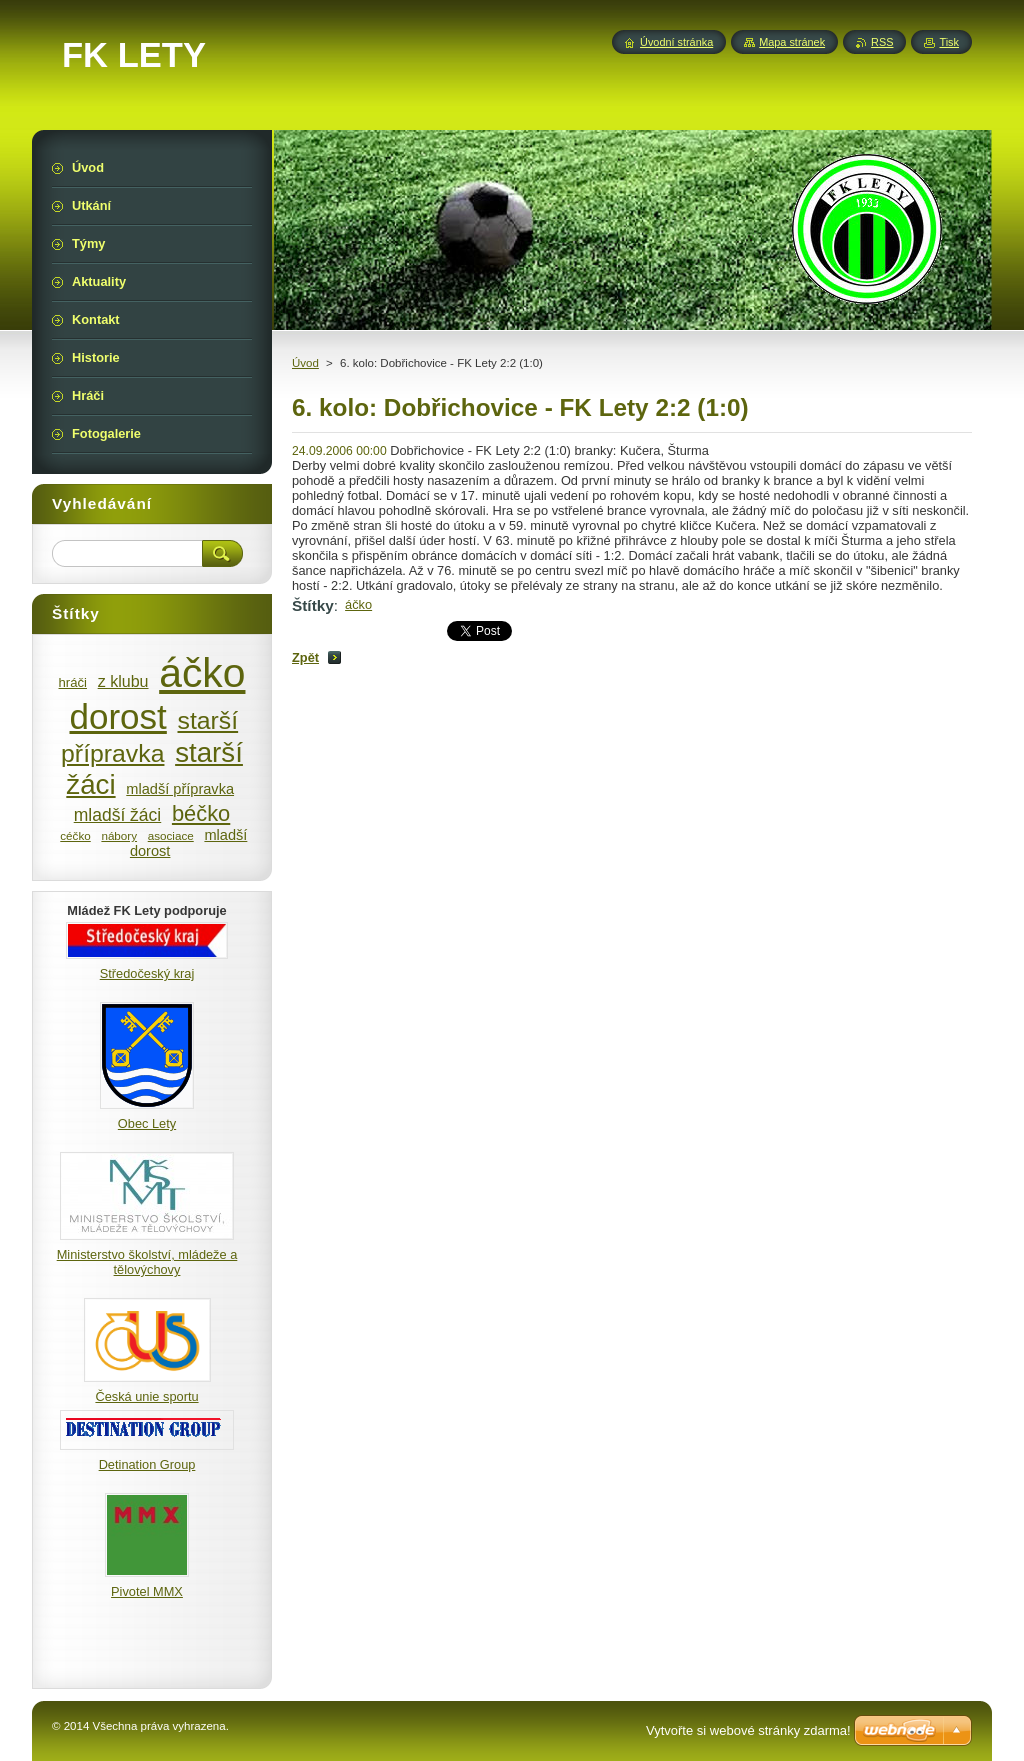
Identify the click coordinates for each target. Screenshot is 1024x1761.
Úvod (305, 363)
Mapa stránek (792, 42)
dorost (118, 716)
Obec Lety (147, 1123)
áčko (358, 604)
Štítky (313, 605)
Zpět (305, 657)
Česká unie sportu (146, 1396)
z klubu (123, 681)
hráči (73, 682)
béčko (201, 813)
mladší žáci (118, 815)
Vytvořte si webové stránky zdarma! (748, 1730)
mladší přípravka (180, 789)
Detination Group (147, 1464)
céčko (75, 835)
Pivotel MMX (147, 1591)
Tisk (949, 42)
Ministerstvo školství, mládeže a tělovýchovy (147, 1262)
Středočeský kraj (147, 973)
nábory (119, 835)
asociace (171, 835)
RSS (882, 42)
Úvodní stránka (676, 42)
